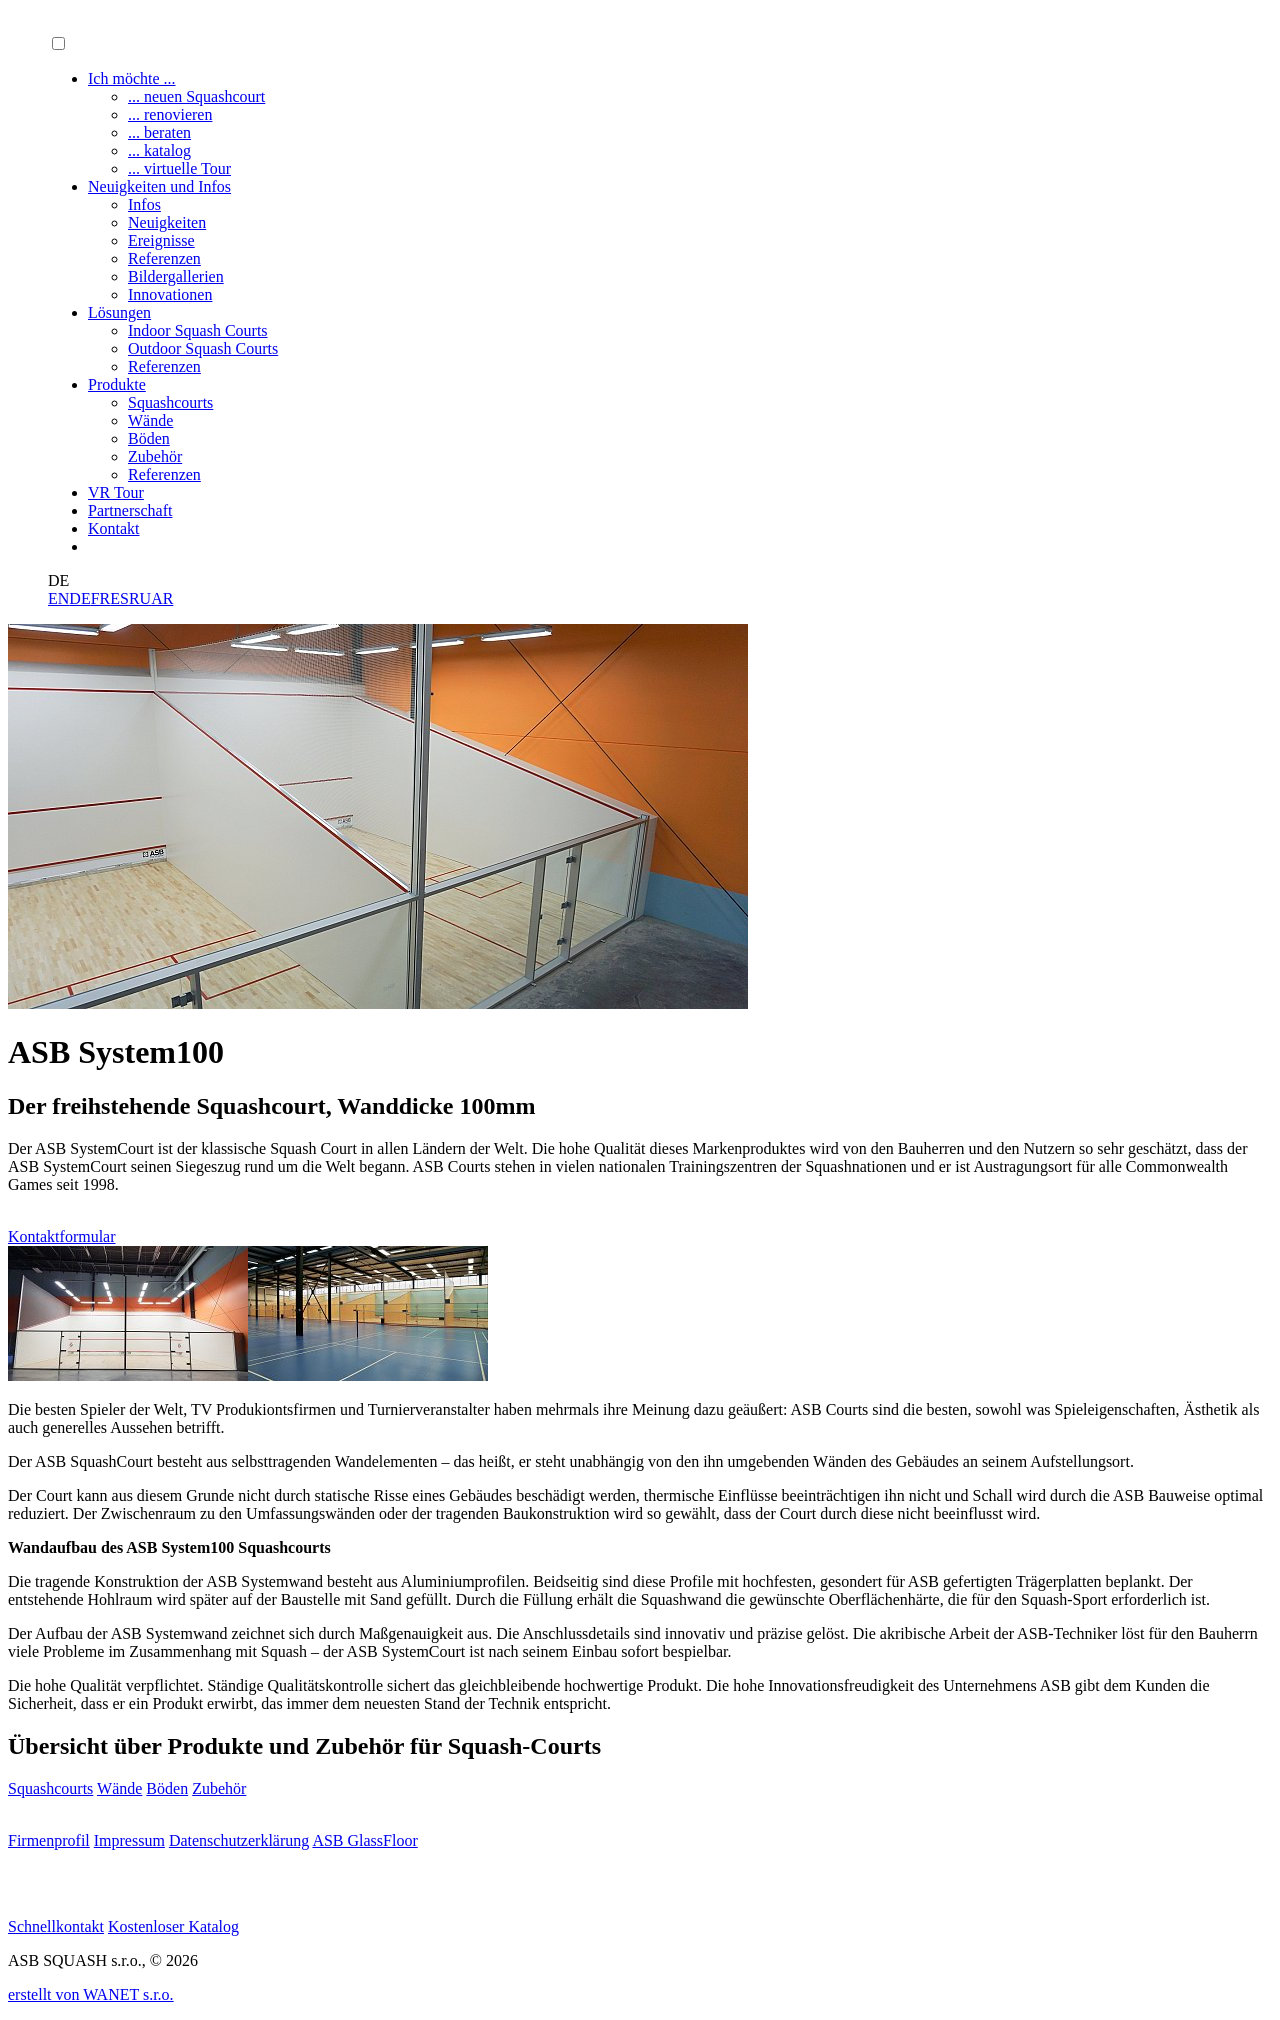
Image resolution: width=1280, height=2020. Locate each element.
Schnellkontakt (56, 1926)
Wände (119, 1788)
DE (79, 598)
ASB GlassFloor (364, 1840)
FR (101, 598)
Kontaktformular (62, 1236)
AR (162, 598)
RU (140, 598)
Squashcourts (50, 1788)
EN (58, 598)
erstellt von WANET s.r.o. (91, 1994)
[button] (58, 43)
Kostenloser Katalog (173, 1926)
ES (119, 598)
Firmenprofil (49, 1840)
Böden (167, 1788)
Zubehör (219, 1788)
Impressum (129, 1840)
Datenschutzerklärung (239, 1840)
